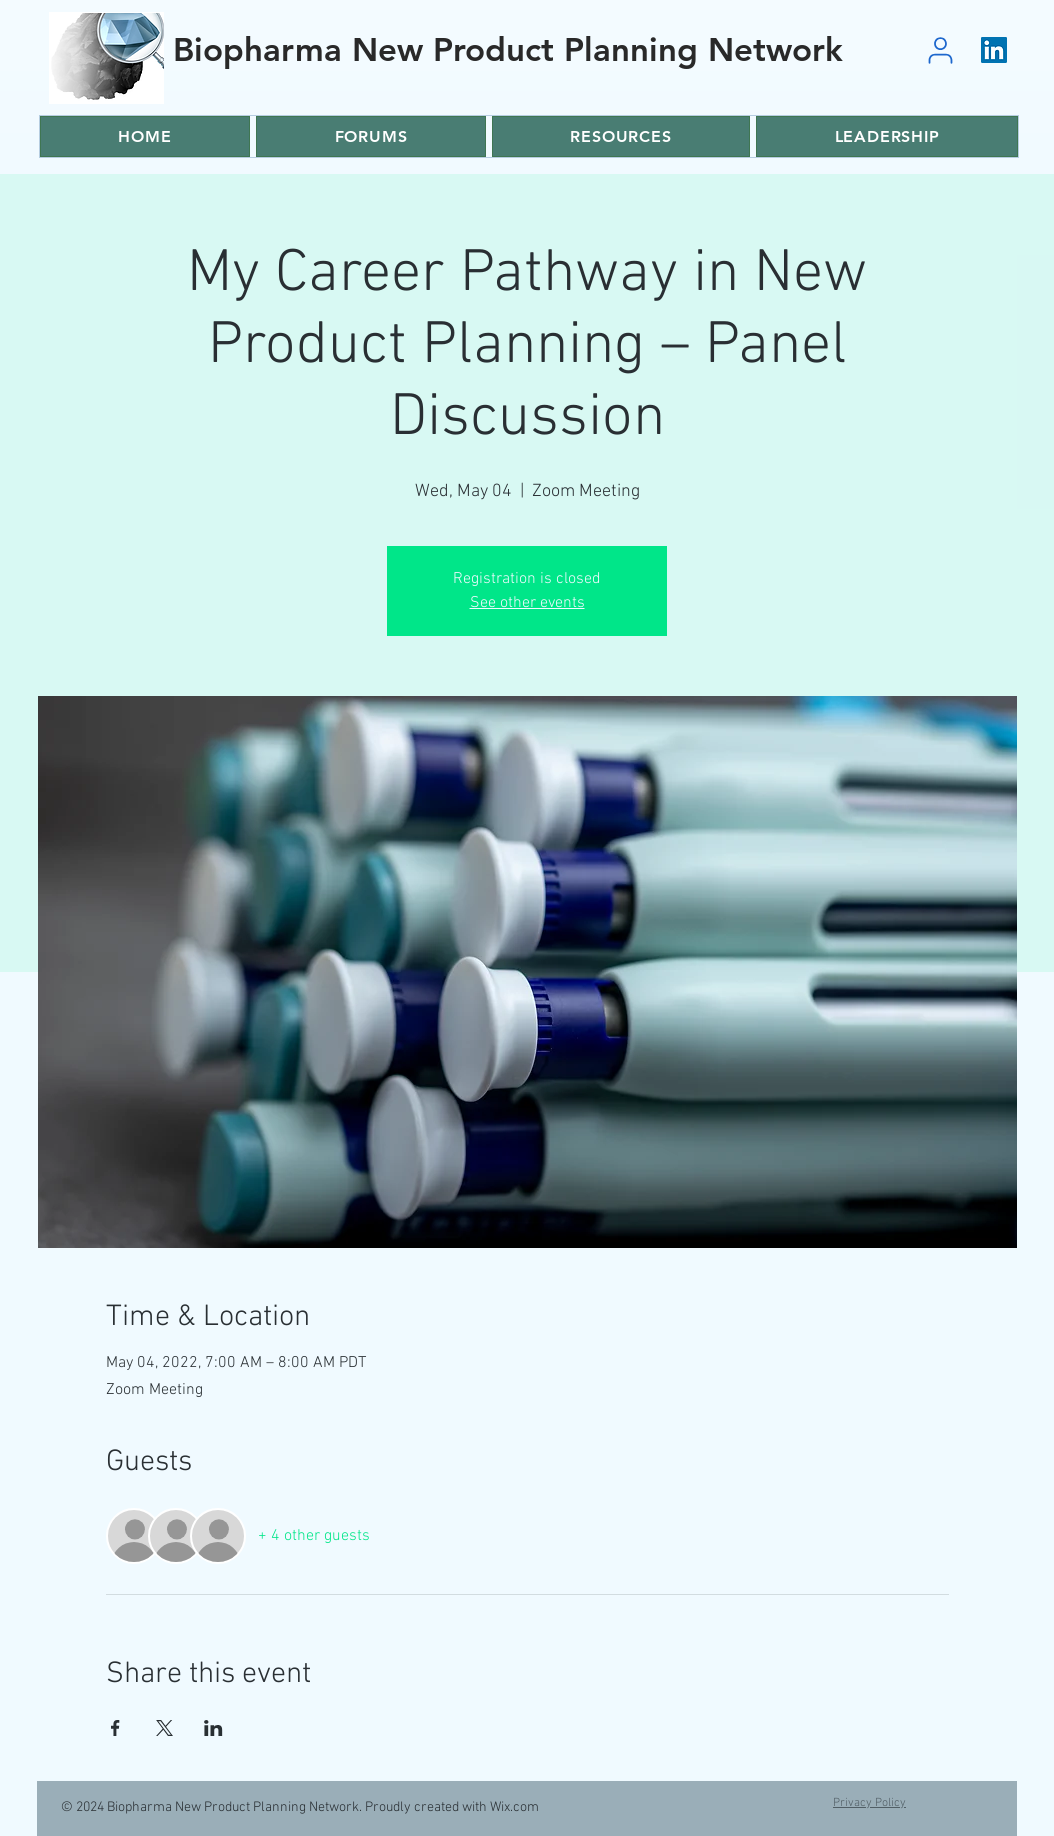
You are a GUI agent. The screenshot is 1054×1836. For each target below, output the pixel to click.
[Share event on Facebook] (115, 1728)
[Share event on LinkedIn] (213, 1728)
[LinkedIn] (994, 50)
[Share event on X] (164, 1728)
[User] (940, 50)
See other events (527, 603)
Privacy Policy (869, 1803)
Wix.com (514, 1807)
